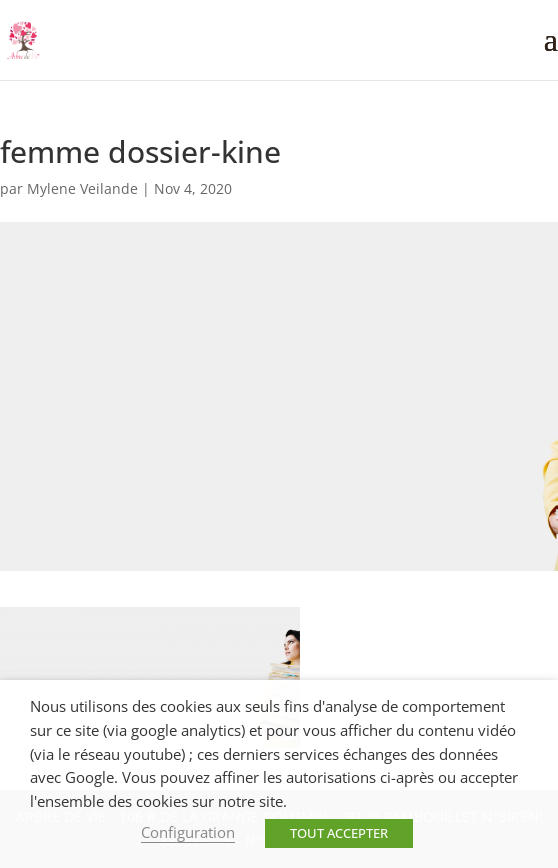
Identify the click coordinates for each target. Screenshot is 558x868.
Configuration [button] (188, 832)
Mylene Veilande (82, 188)
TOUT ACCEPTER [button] (339, 833)
